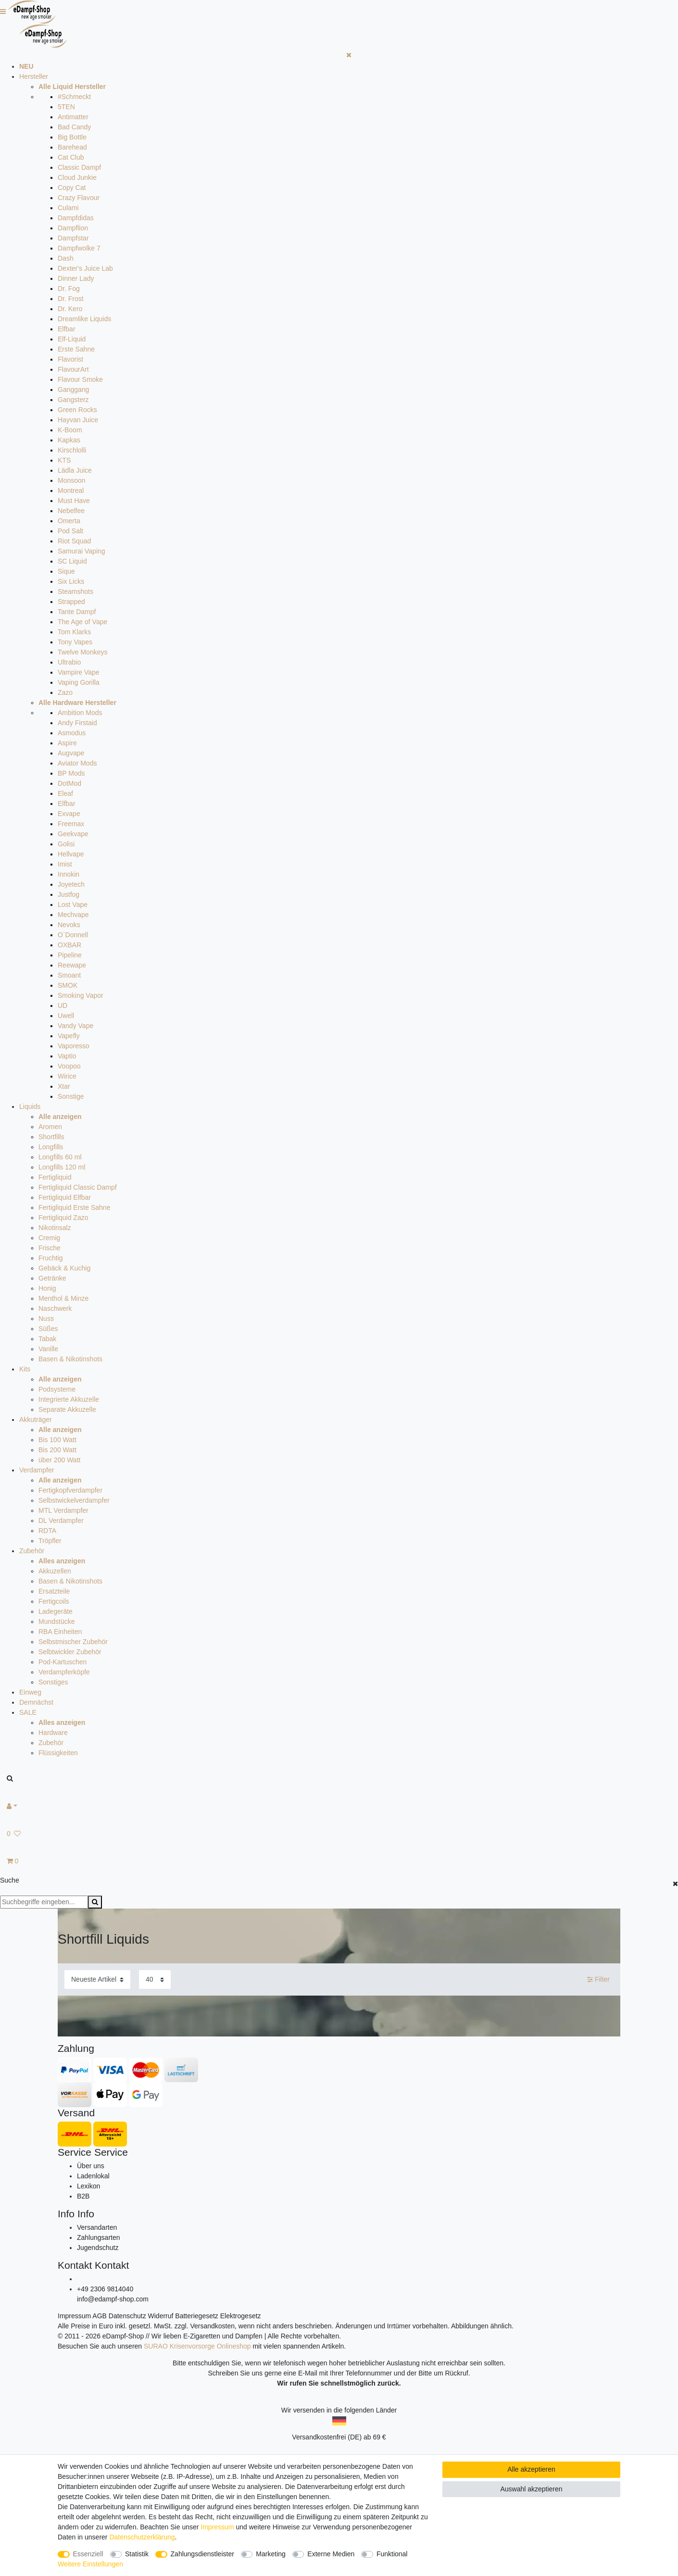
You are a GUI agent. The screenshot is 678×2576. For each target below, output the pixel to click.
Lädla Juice (75, 470)
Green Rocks (77, 410)
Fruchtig (50, 1258)
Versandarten (97, 2227)
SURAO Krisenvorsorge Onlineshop (197, 2346)
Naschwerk (55, 1308)
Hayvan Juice (78, 420)
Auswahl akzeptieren (531, 2489)
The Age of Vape (82, 622)
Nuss (46, 1318)
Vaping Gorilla (79, 682)
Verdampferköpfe (64, 1672)
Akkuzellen (54, 1571)
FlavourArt (73, 369)
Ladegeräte (55, 1611)
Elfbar (66, 329)
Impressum (74, 2316)
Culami (68, 208)
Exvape (69, 813)
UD (62, 1005)
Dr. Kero (70, 309)
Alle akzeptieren (531, 2469)
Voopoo (69, 1066)
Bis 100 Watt (57, 1440)
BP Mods (71, 773)
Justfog (68, 894)
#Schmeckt (74, 97)
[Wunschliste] (339, 1833)
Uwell (66, 1015)
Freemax (71, 824)
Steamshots (75, 591)
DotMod (69, 783)
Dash (66, 258)
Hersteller (33, 76)
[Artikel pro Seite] (155, 1979)
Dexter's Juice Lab (85, 268)
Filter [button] (598, 1979)
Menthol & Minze (63, 1298)
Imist (65, 864)
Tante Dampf (77, 612)
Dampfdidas (76, 218)
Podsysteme (56, 1389)
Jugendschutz (97, 2247)
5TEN (66, 107)
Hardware (53, 1732)
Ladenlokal (93, 2176)
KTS (64, 460)
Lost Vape (73, 904)
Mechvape (73, 914)
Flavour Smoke (80, 379)
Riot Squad (74, 541)
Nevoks (69, 925)
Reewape (72, 965)
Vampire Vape (79, 672)
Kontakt (75, 2265)
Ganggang (73, 389)
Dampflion (73, 228)
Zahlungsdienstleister (202, 2554)
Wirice (67, 1076)
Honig (47, 1288)
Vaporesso (73, 1046)
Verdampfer (36, 1470)
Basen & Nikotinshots (70, 1359)
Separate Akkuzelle (67, 1409)
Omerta (69, 521)
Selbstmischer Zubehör (73, 1642)
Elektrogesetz (240, 2316)
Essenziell (88, 2554)
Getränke (52, 1278)
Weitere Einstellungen (90, 2564)
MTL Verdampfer (63, 1510)
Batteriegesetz (196, 2316)
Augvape (71, 753)
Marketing (270, 2554)
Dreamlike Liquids (84, 319)
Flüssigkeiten (58, 1753)
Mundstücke (56, 1621)
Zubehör (31, 1551)
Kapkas (69, 440)
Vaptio (67, 1056)
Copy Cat (72, 187)
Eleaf (65, 793)
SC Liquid (72, 561)
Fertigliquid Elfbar (64, 1197)
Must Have (74, 500)
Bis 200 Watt (57, 1450)
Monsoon (72, 480)
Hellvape (71, 854)
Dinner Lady (76, 278)
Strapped (71, 601)
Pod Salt (70, 531)
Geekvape (73, 834)
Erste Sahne (76, 349)
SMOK (67, 985)
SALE (28, 1712)
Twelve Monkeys (82, 652)
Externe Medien (330, 2554)
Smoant (69, 975)
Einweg (30, 1692)
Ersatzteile (54, 1591)
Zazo (65, 692)
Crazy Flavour (79, 197)
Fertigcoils (53, 1601)
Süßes (48, 1328)
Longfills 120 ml (61, 1167)
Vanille (48, 1349)
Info (66, 2213)
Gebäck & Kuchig (64, 1268)
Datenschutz (127, 2316)
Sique (66, 571)
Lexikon (88, 2186)
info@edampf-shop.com (113, 2299)
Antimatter (73, 117)
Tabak (47, 1339)
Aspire (67, 743)
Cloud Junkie (77, 177)
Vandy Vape (75, 1026)
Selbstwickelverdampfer (74, 1500)
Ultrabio (69, 662)
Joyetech (71, 884)
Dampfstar (73, 238)
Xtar (64, 1086)
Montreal (71, 490)
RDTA (47, 1530)
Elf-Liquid (72, 339)
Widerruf (161, 2316)
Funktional (392, 2554)
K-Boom (70, 430)
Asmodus (72, 733)
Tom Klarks (74, 632)
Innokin (68, 874)
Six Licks (71, 581)
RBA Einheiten (60, 1631)
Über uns (90, 2166)
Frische (49, 1248)
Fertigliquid (54, 1177)
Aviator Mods (77, 763)
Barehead (72, 147)
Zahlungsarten (98, 2237)
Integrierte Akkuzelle (68, 1399)
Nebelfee (71, 511)
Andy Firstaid (77, 723)
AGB (99, 2316)
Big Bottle (72, 137)
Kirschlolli (72, 450)
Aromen (50, 1127)
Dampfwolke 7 (79, 248)
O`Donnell (73, 935)
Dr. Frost (71, 298)
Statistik (137, 2554)
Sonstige (71, 1096)
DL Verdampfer (61, 1520)
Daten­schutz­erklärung (142, 2537)
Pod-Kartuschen (62, 1662)
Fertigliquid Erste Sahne (74, 1207)
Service (74, 2152)
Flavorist (70, 359)
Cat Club (71, 157)
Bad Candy (74, 127)
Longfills (50, 1147)
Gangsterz (73, 399)
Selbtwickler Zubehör (69, 1652)
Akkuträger (35, 1419)
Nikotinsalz (54, 1227)
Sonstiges (53, 1682)
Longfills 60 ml (60, 1157)
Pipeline (70, 955)
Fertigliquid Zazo (63, 1217)
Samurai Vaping (81, 551)
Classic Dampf (79, 167)
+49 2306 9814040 (105, 2289)
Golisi (66, 844)
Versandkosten (212, 2326)
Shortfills (51, 1137)
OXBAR (69, 945)
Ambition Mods (80, 712)
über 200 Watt (59, 1460)
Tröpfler (50, 1541)
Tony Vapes (75, 642)
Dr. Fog (69, 288)
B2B (83, 2196)
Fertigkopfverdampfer (70, 1490)
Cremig (49, 1238)
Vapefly (69, 1036)
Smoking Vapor (80, 995)
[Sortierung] (97, 1979)
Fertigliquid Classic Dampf (77, 1187)
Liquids (29, 1106)
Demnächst (36, 1702)
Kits (24, 1369)
